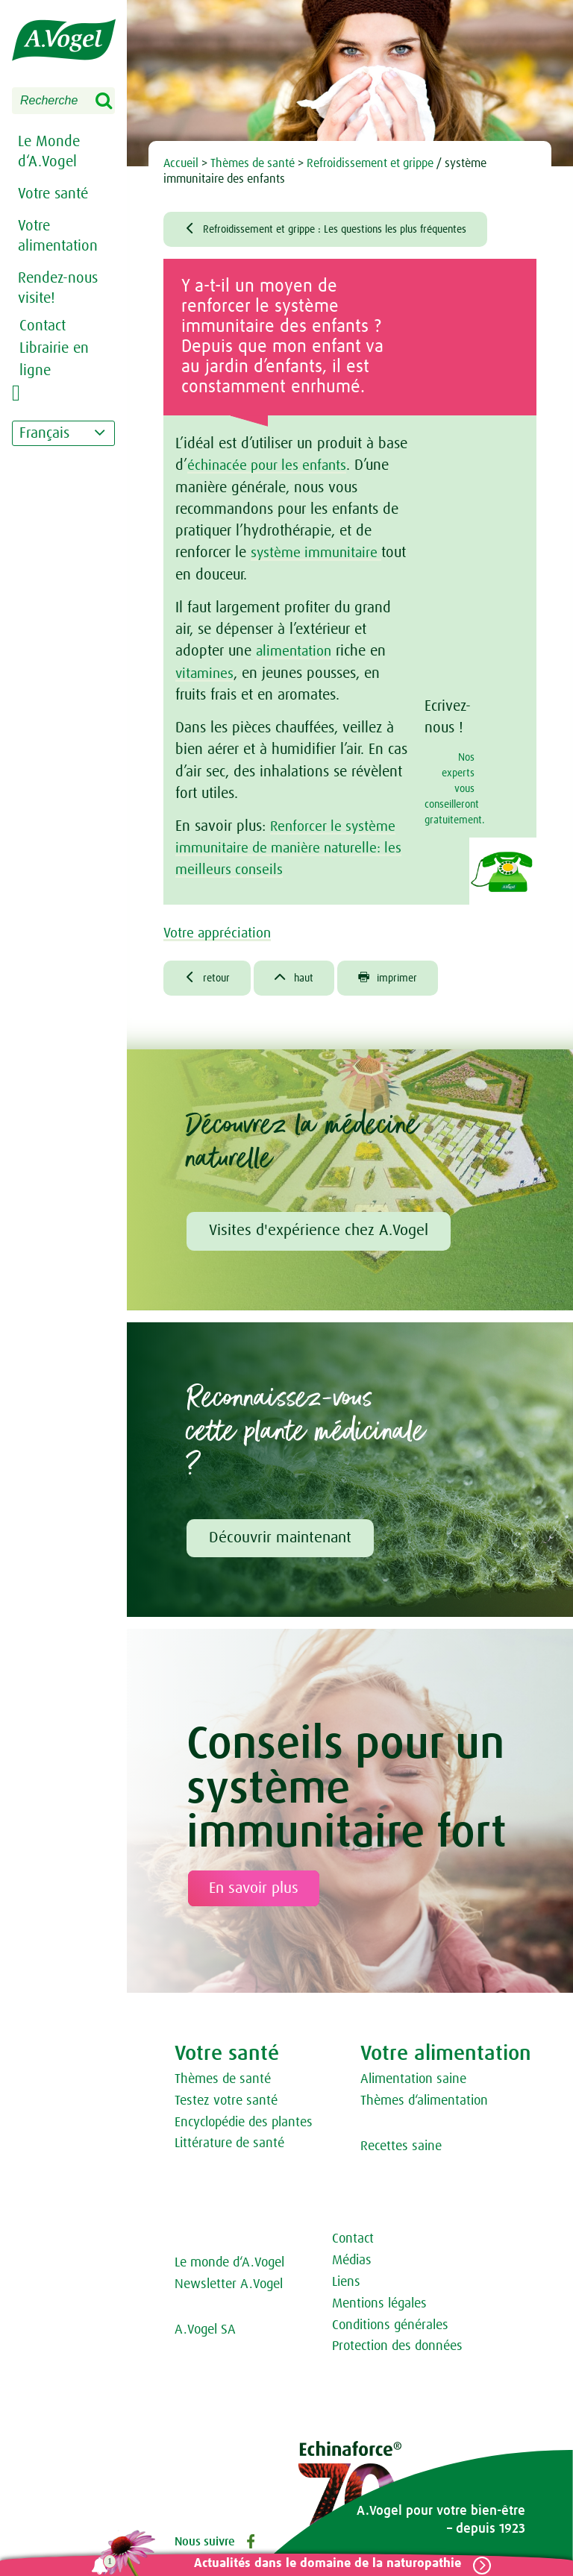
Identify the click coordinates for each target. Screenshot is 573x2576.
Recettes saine (401, 2149)
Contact (353, 2242)
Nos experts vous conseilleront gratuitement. (450, 791)
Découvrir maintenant (280, 1541)
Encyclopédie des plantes (244, 2125)
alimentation (296, 653)
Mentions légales (379, 2306)
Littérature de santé (229, 2147)
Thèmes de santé (223, 2083)
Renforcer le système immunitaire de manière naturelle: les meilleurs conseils (293, 849)
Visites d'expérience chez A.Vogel (318, 1234)
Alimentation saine (413, 2083)
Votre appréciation (226, 934)
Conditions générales (390, 2328)
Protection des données (397, 2350)
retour (209, 980)
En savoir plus (253, 1892)
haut (300, 980)
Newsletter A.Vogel (229, 2288)
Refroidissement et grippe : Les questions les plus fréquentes (344, 229)
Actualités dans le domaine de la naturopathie (323, 2563)
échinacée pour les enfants (269, 467)
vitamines (206, 674)
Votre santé (53, 193)
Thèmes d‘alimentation (424, 2104)
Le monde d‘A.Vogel (229, 2266)
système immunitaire (319, 554)
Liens (346, 2286)
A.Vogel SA (205, 2333)
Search (113, 101)
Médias (352, 2264)
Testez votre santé (226, 2104)
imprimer (400, 980)
